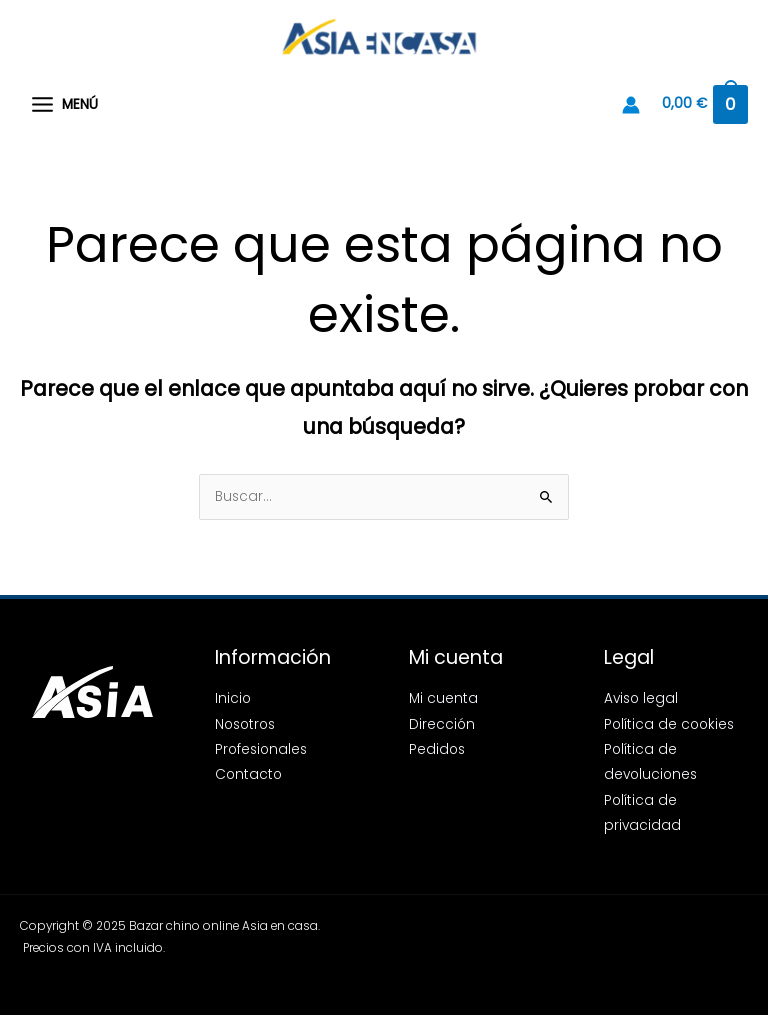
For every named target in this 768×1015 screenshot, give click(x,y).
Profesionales (261, 749)
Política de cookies (669, 724)
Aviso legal (641, 698)
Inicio (233, 698)
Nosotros (245, 724)
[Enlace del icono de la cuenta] (631, 105)
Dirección (442, 724)
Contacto (248, 774)
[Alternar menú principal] (64, 104)
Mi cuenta (443, 698)
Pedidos (437, 749)
